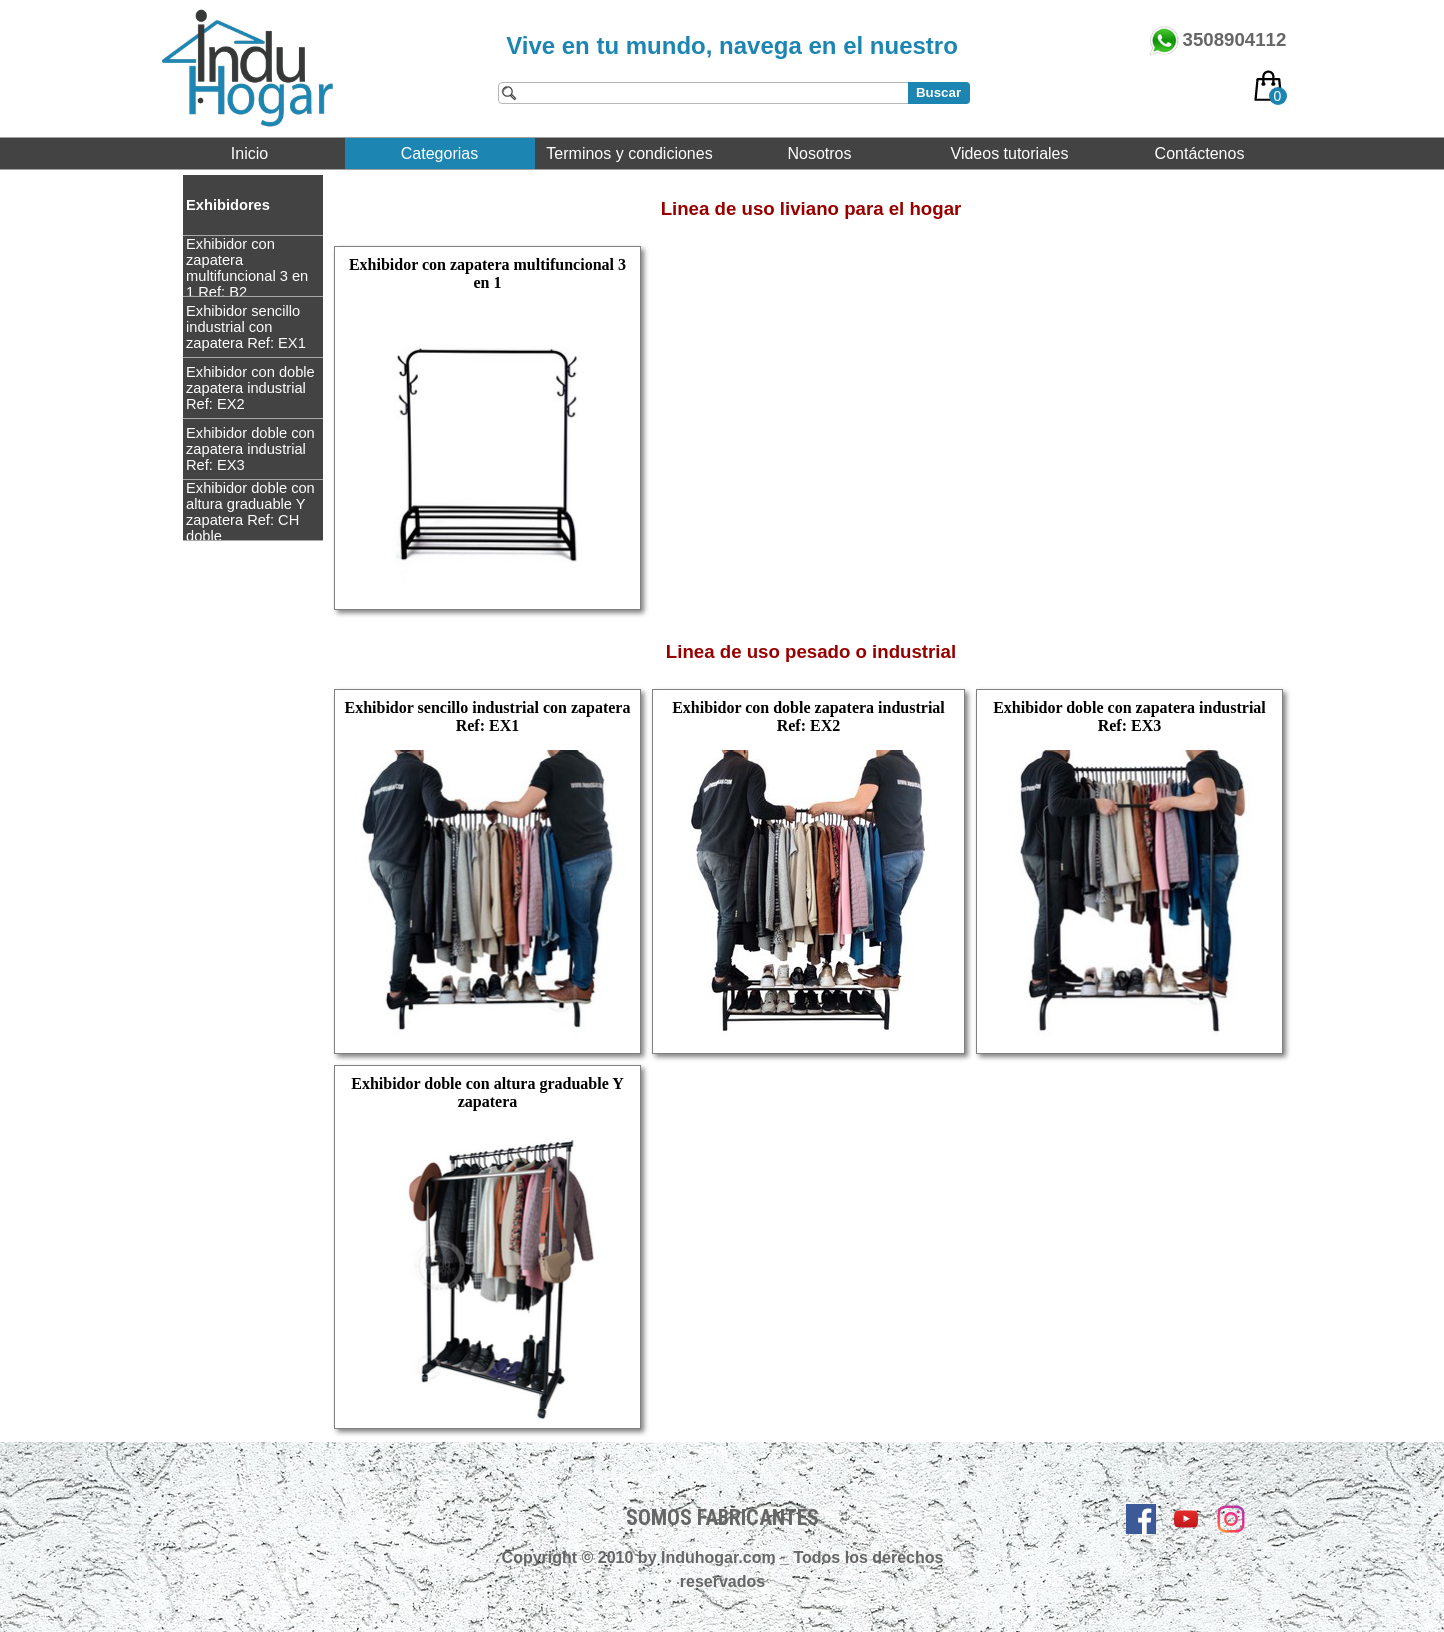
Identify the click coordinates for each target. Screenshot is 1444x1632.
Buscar (938, 92)
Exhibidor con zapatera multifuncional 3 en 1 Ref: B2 (247, 268)
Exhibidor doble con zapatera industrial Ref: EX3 (250, 449)
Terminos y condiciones (629, 153)
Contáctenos (1200, 153)
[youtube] (1186, 1519)
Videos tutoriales (1010, 153)
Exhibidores (228, 205)
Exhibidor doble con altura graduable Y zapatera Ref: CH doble (250, 512)
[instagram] (1231, 1519)
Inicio (249, 153)
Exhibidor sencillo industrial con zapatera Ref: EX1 (246, 327)
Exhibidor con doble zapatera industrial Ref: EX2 (250, 388)
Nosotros (819, 153)
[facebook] (1141, 1519)
